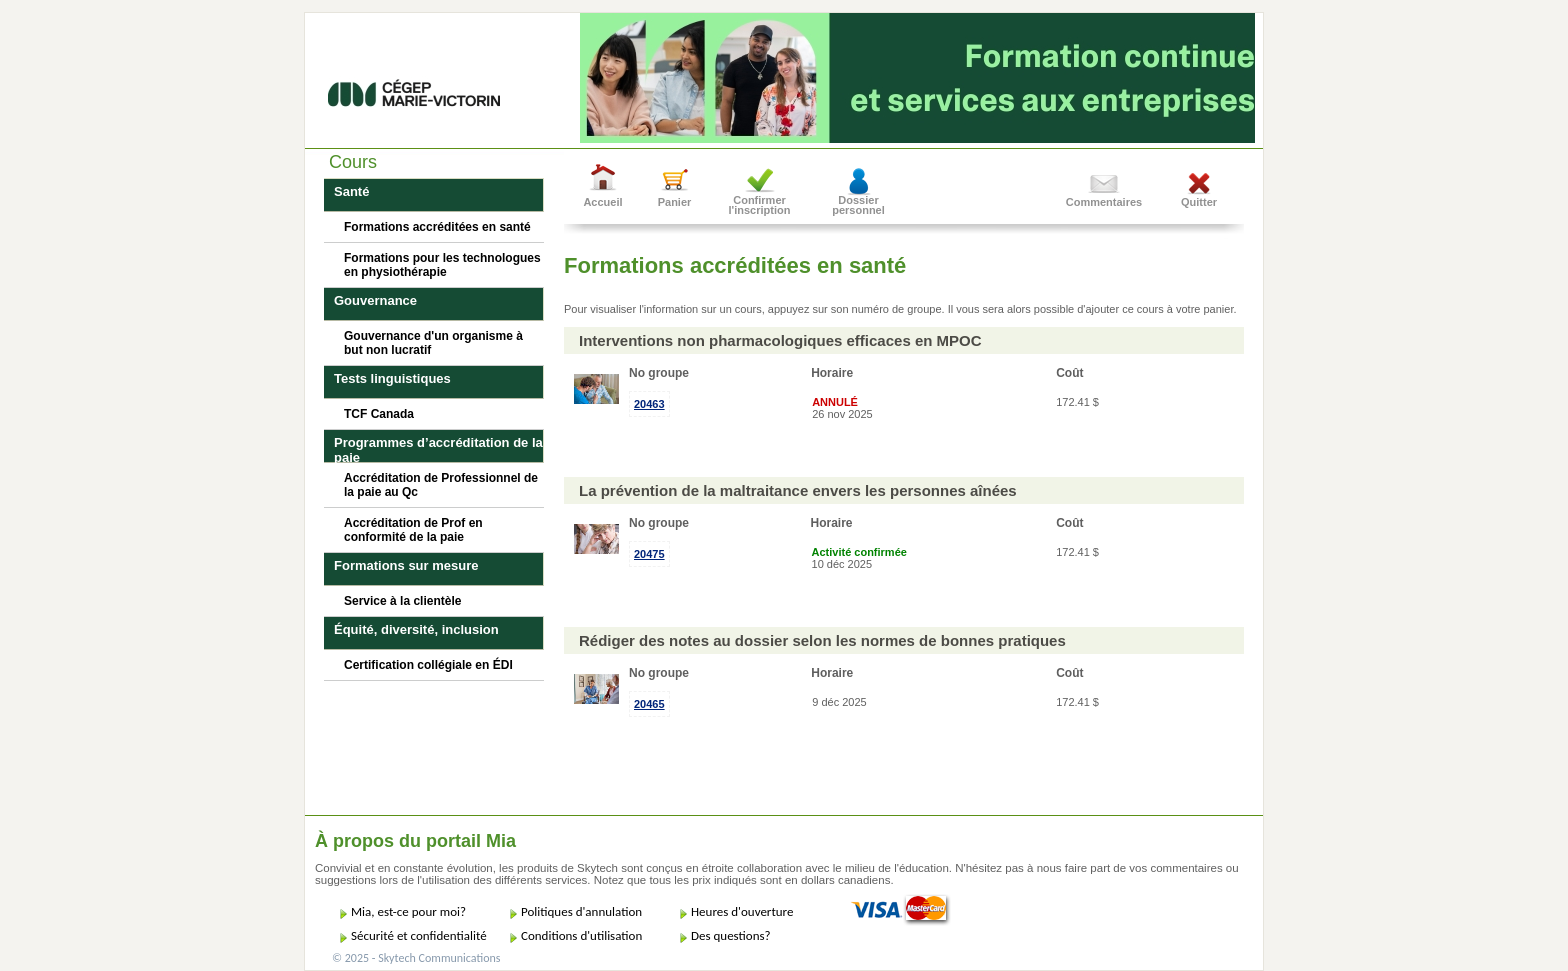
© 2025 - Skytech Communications (416, 958)
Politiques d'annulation (581, 911)
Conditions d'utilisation (581, 935)
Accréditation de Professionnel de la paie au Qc (441, 485)
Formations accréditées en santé (437, 227)
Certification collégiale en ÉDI (428, 665)
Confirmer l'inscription (760, 205)
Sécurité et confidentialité (419, 935)
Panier (675, 202)
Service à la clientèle (402, 601)
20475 (649, 554)
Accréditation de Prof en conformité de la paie (413, 530)
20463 (649, 404)
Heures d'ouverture (742, 911)
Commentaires (1104, 202)
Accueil (602, 202)
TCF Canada (379, 414)
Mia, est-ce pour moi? (408, 911)
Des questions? (731, 935)
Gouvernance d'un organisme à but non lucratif (433, 343)
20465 (649, 704)
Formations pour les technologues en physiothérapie (442, 265)
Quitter (1199, 202)
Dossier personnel (858, 205)
